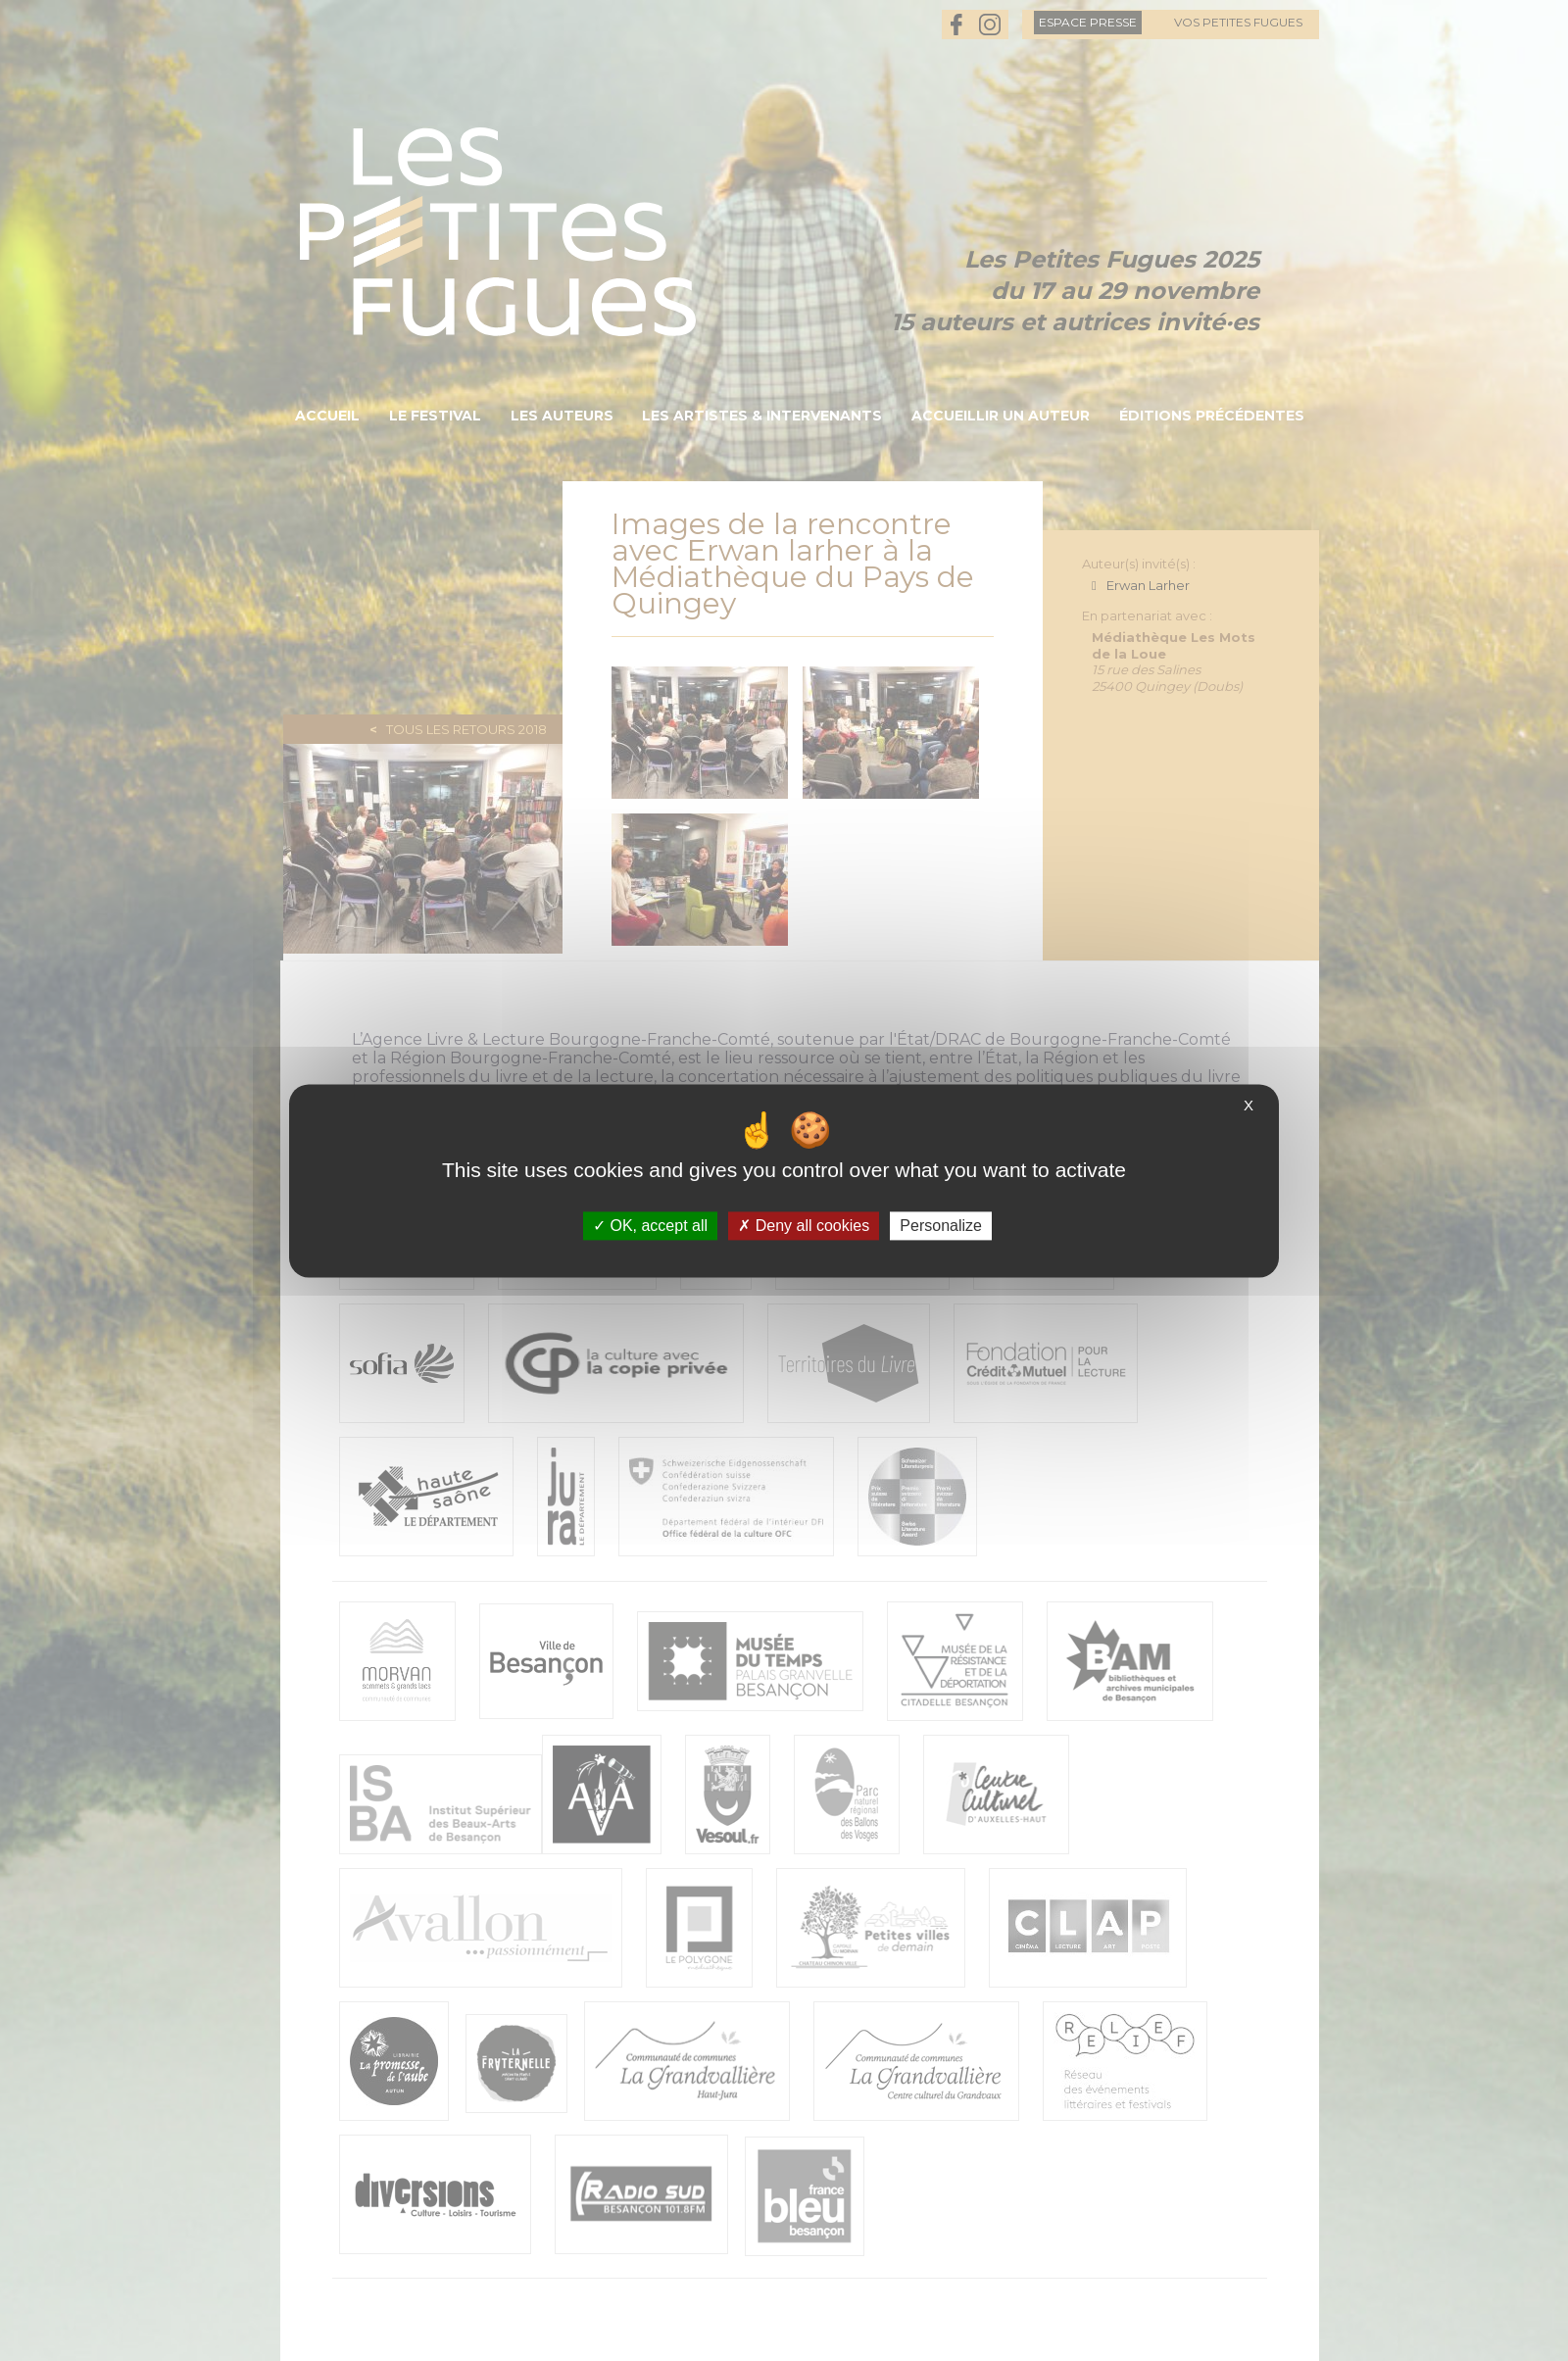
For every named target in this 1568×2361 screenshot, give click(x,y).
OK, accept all (650, 1225)
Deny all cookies (803, 1225)
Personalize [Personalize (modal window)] (941, 1225)
